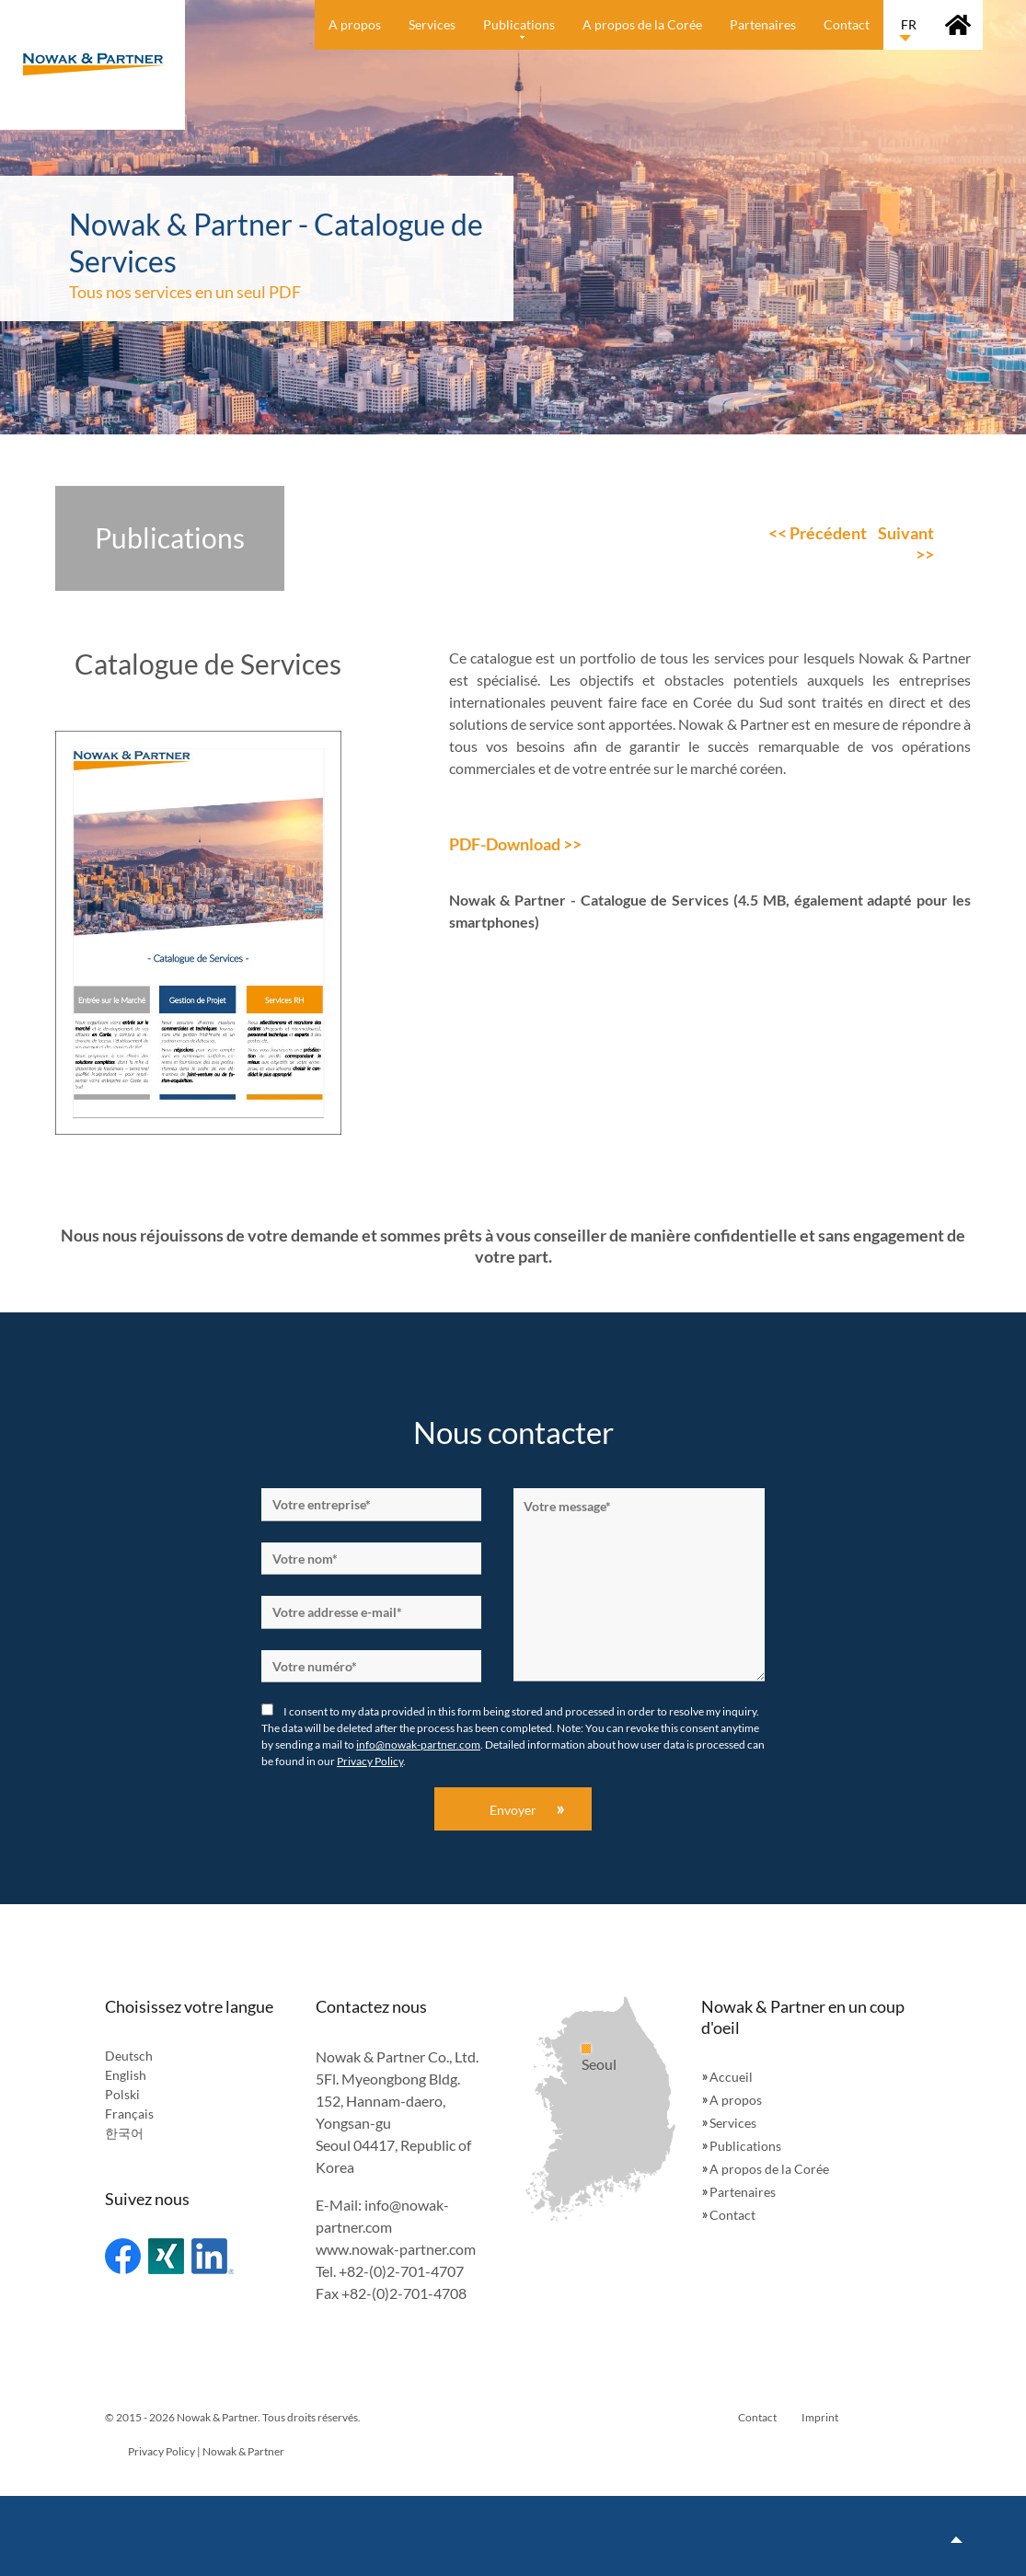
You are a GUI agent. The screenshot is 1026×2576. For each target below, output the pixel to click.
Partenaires (742, 2192)
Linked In (212, 2256)
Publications (745, 2146)
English (125, 2075)
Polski (122, 2094)
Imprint (819, 2417)
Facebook (123, 2256)
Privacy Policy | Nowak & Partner (206, 2451)
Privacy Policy (370, 1761)
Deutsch (129, 2055)
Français (129, 2113)
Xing (166, 2256)
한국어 (124, 2133)
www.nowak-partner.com (396, 2249)
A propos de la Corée (769, 2169)
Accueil (731, 2077)
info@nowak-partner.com (418, 1744)
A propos (735, 2100)
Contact (732, 2215)
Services (732, 2123)
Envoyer (513, 1810)
